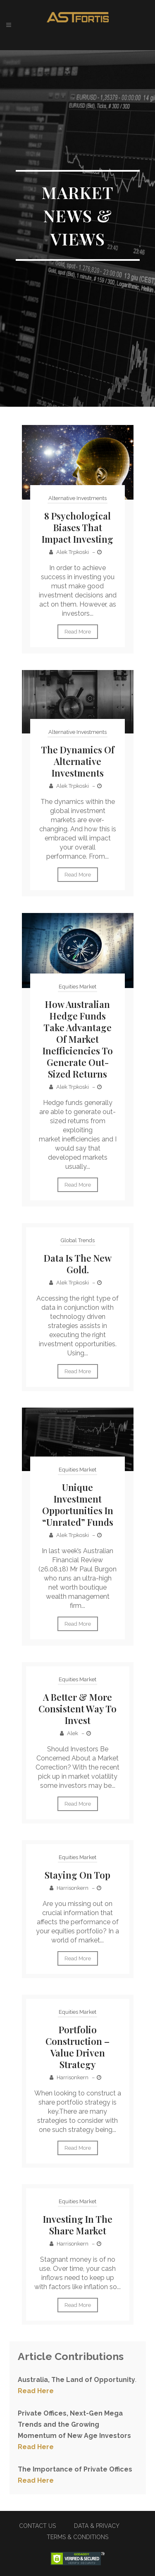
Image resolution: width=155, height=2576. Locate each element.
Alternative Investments (77, 498)
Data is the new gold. (78, 1264)
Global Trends (78, 1240)
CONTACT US (37, 2526)
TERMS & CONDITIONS (77, 2537)
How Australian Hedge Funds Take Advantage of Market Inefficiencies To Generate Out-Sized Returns (78, 1039)
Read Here (36, 2391)
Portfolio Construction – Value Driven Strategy (77, 2047)
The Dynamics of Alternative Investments (77, 761)
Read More (77, 632)
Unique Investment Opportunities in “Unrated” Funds (77, 1504)
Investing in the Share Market (77, 2225)
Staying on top (77, 1875)
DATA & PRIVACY (96, 2526)
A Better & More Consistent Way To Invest (77, 1708)
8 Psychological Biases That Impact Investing (77, 527)
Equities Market (77, 986)
